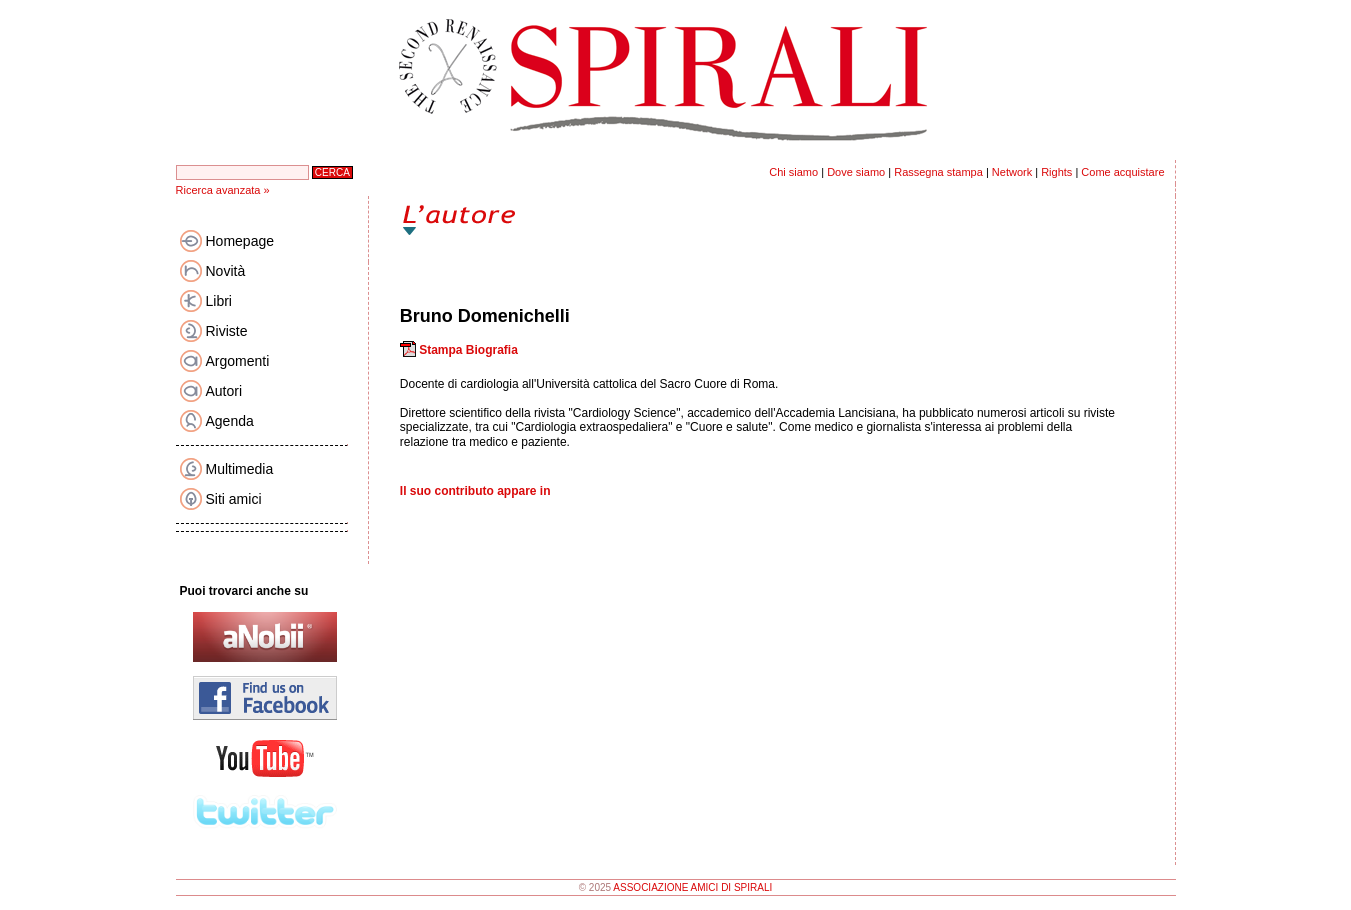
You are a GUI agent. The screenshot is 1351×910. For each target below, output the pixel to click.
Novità (226, 271)
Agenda (230, 421)
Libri (219, 301)
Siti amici (234, 499)
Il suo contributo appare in (475, 491)
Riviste (227, 331)
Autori (224, 391)
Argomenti (238, 361)
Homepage (240, 241)
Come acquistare (1122, 172)
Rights (1056, 172)
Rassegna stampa (938, 172)
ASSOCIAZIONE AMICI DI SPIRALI (692, 887)
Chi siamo (793, 172)
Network (1012, 172)
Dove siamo (856, 172)
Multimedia (240, 469)
